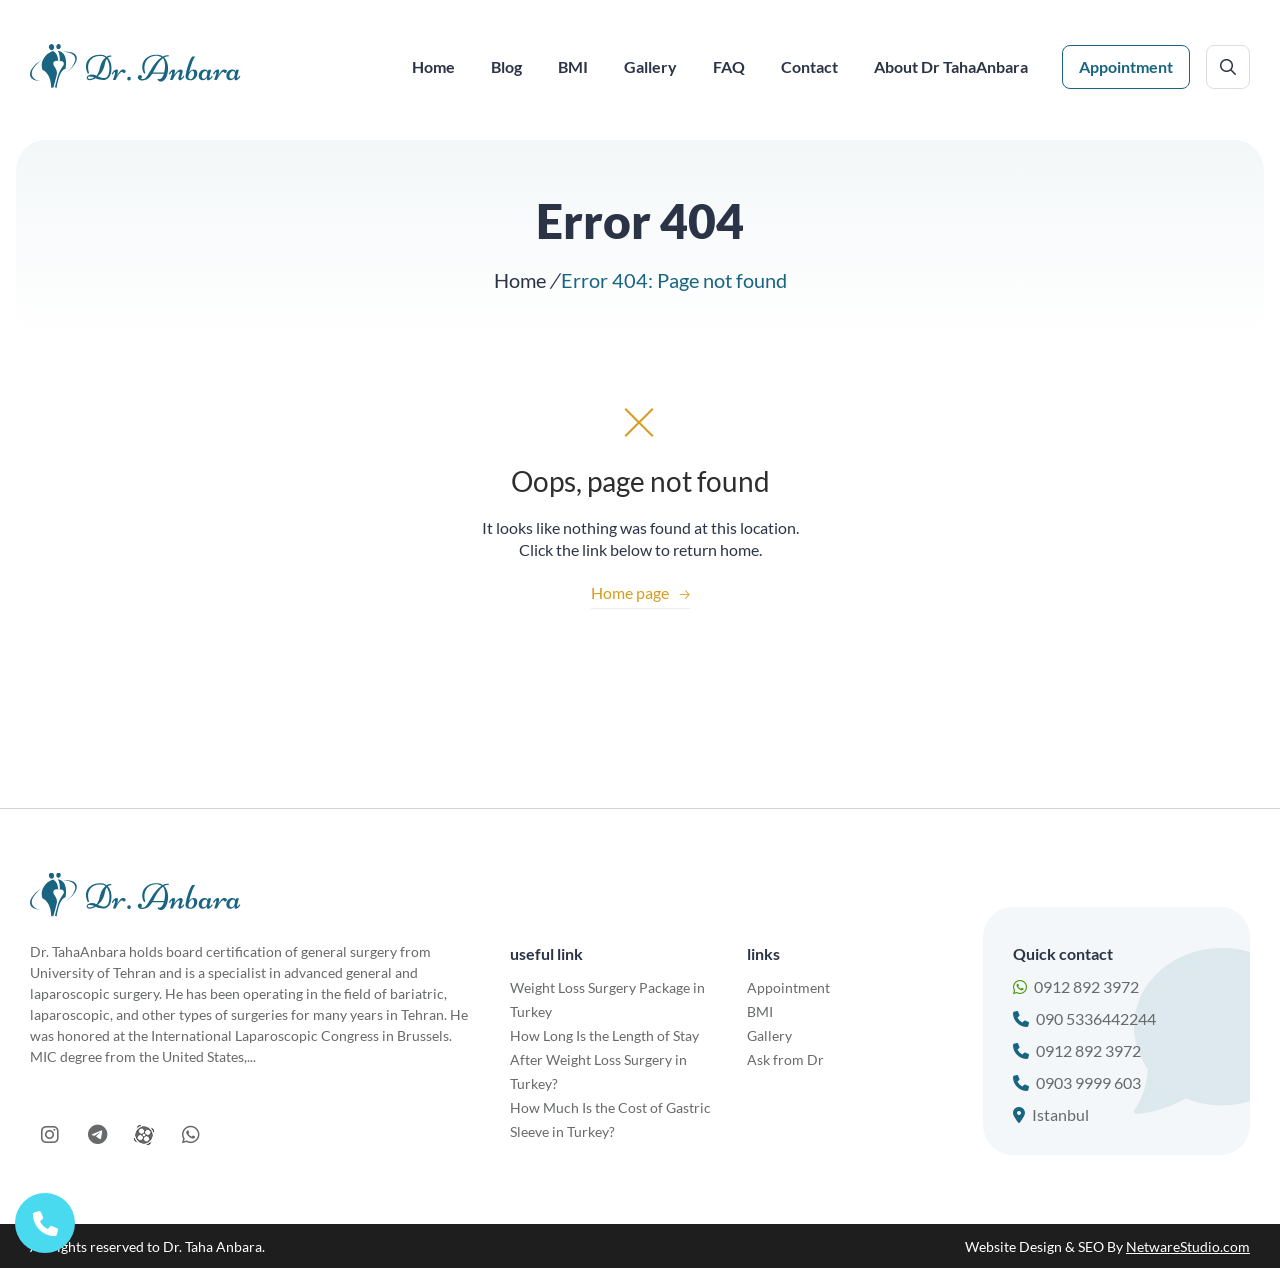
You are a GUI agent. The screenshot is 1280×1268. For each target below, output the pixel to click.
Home (520, 280)
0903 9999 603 (1077, 1082)
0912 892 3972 (1076, 986)
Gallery (769, 1035)
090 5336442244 (1084, 1018)
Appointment (1126, 66)
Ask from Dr (785, 1059)
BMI (760, 1011)
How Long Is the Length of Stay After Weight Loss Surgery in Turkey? (604, 1059)
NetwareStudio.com (1188, 1246)
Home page (640, 592)
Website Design (1013, 1246)
